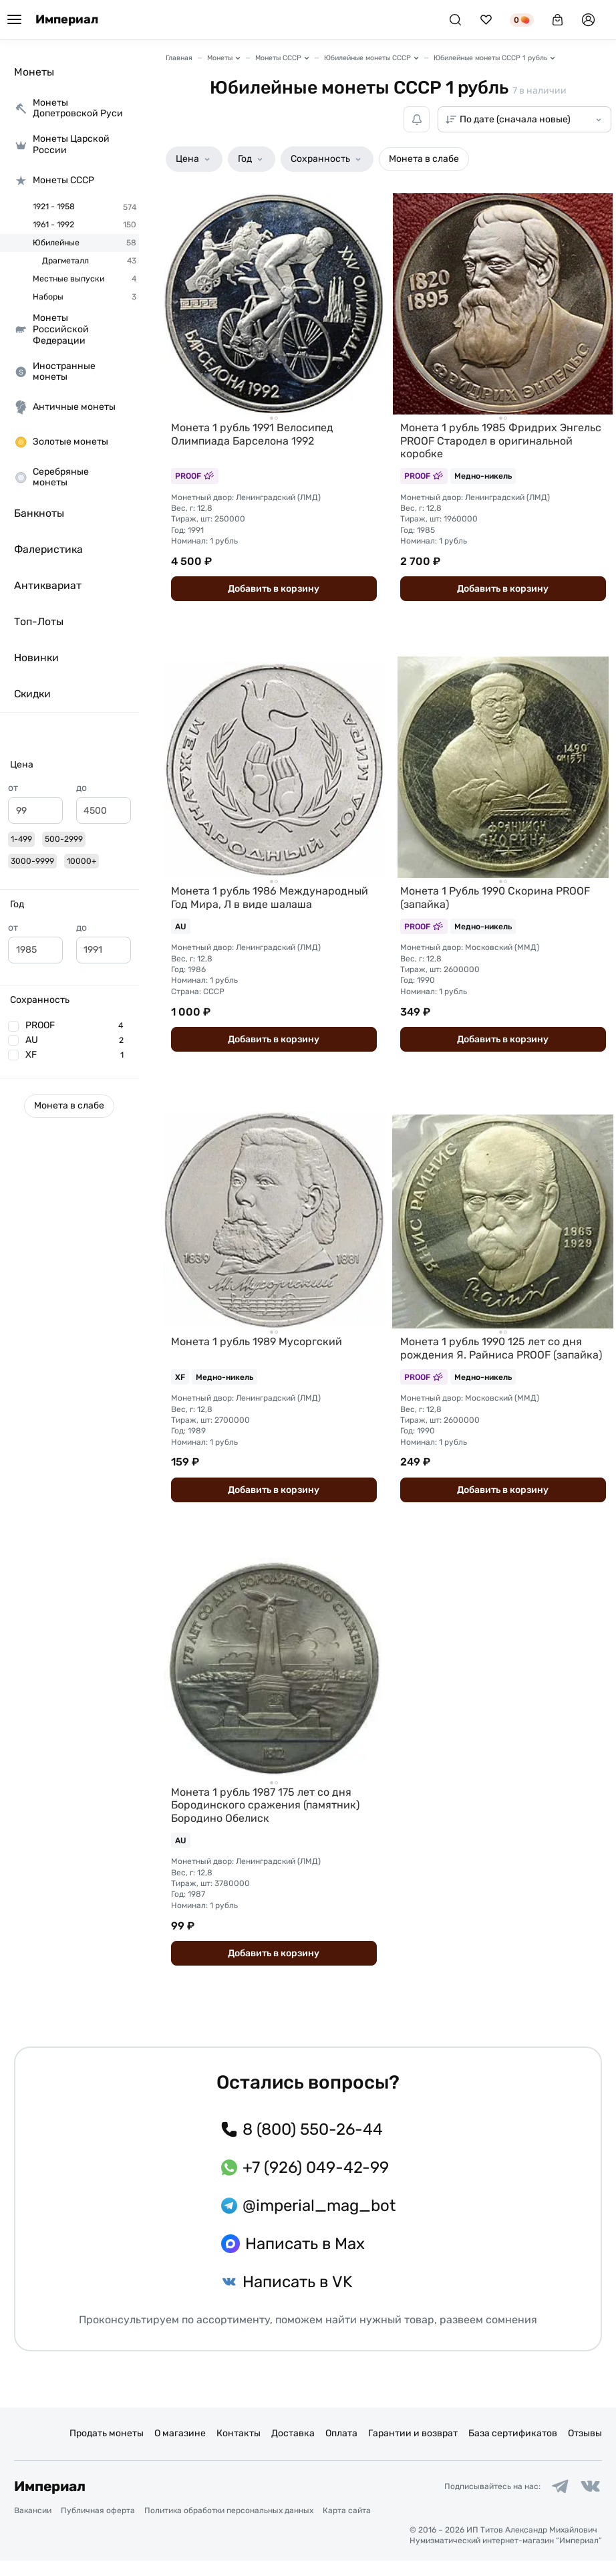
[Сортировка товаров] (524, 119)
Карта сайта (347, 2526)
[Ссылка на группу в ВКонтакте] (590, 2502)
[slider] (13, 837)
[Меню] (14, 20)
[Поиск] (455, 20)
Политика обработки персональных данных (228, 2526)
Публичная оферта (98, 2526)
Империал (66, 20)
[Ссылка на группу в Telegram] (559, 2502)
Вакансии (32, 2526)
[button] (69, 764)
